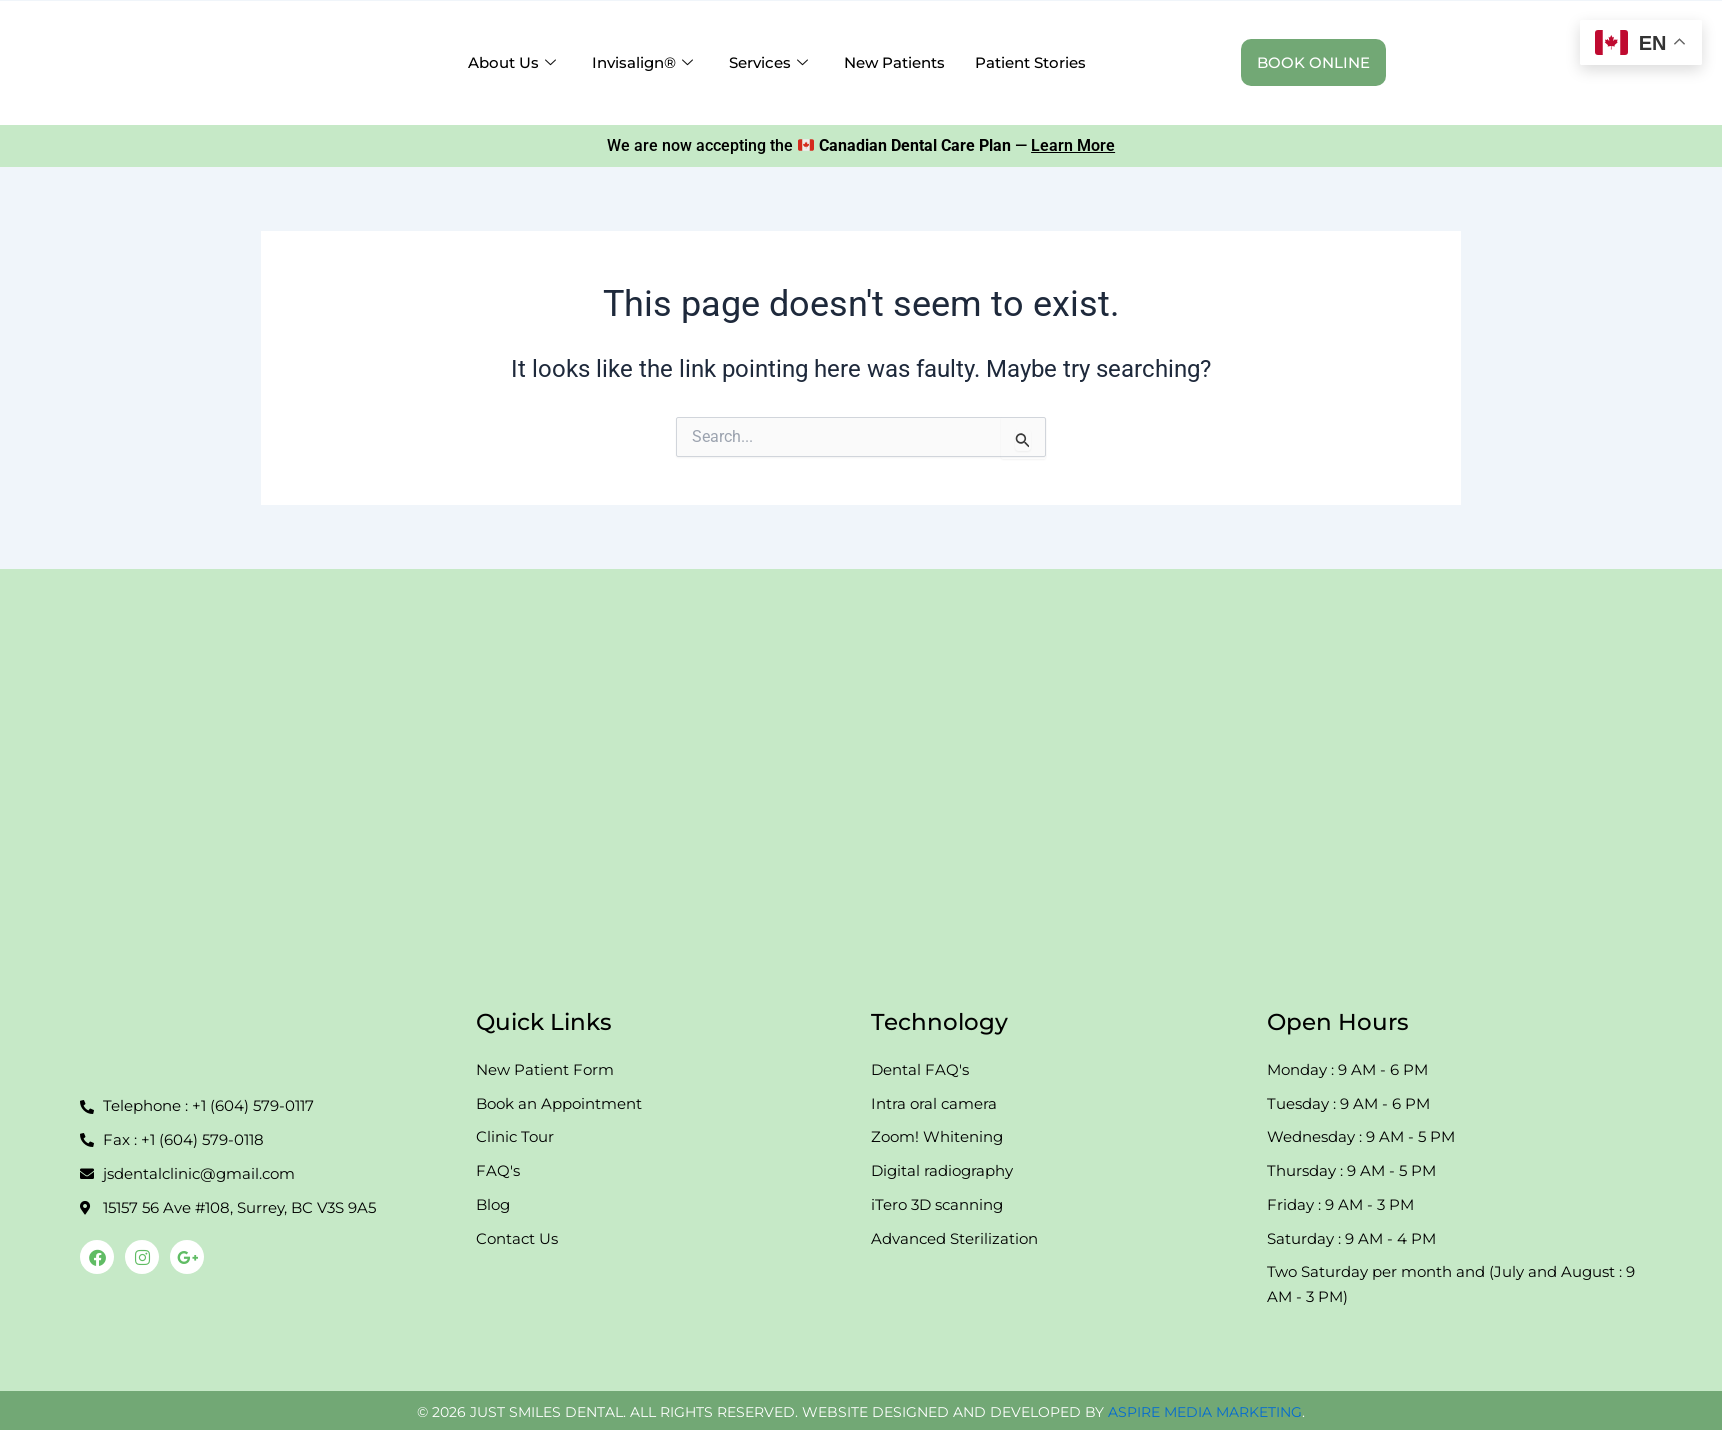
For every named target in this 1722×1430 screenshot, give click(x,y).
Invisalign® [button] (642, 62)
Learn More (1073, 145)
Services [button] (768, 62)
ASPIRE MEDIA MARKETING (1205, 1412)
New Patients (894, 62)
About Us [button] (512, 62)
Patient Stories (1030, 62)
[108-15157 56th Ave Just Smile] (861, 773)
